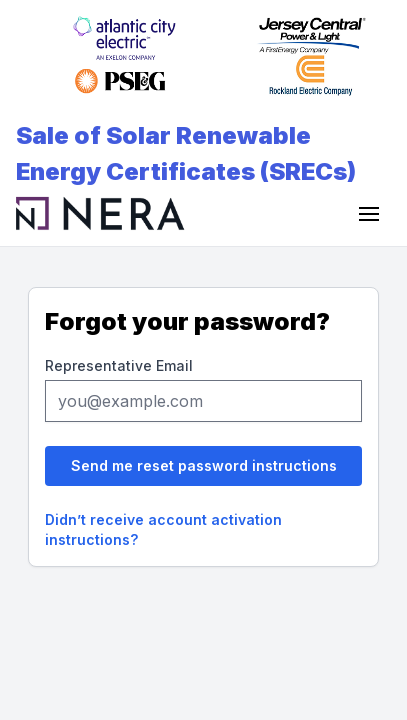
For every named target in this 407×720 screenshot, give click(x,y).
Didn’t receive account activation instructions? (163, 529)
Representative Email (119, 365)
